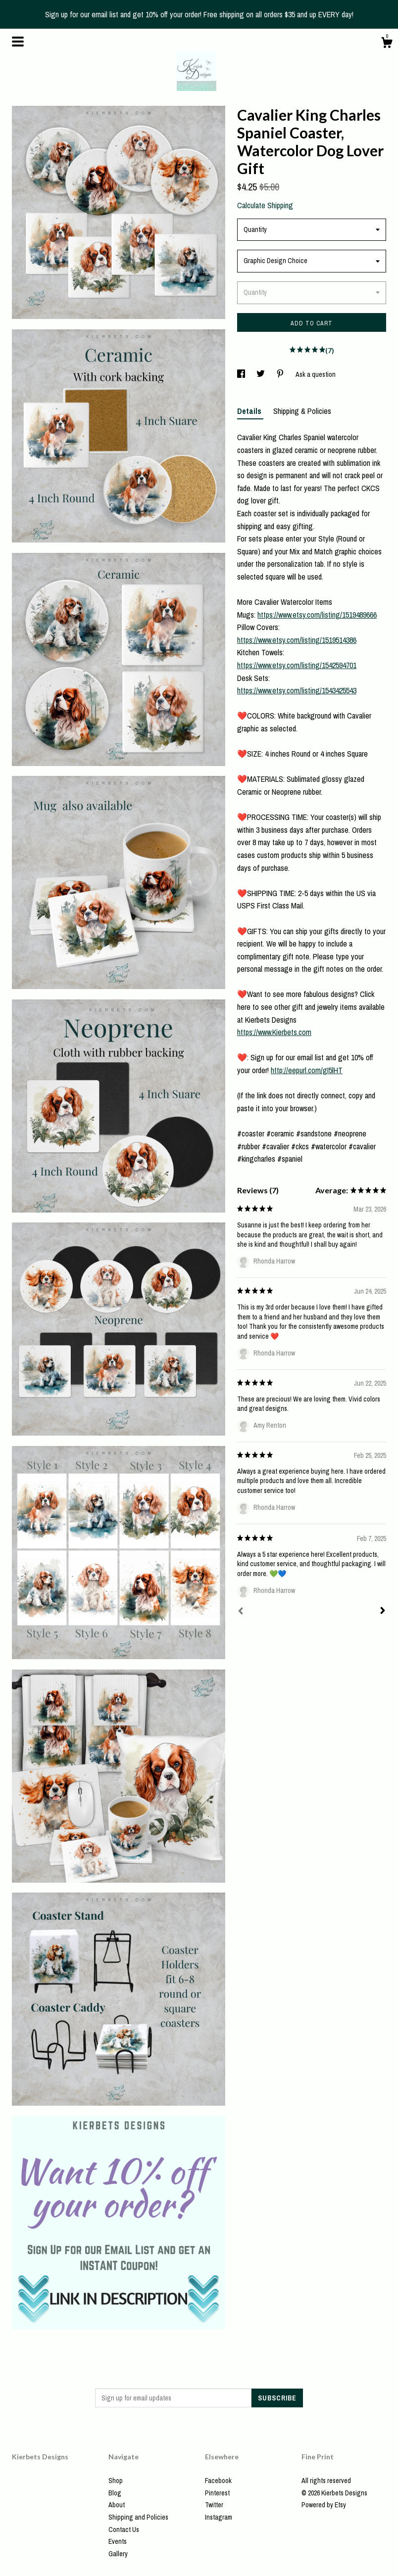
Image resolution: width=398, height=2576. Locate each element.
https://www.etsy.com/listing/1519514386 (296, 639)
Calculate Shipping (265, 205)
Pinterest (217, 2492)
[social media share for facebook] (242, 374)
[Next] (382, 1612)
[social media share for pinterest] (281, 374)
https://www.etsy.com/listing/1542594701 (296, 665)
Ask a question (316, 374)
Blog (114, 2492)
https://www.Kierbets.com (274, 1032)
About (116, 2504)
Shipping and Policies (138, 2517)
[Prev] (240, 1612)
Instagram (218, 2517)
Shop (115, 2480)
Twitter (214, 2504)
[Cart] (386, 44)
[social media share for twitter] (261, 374)
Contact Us (123, 2529)
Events (117, 2541)
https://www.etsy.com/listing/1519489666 (317, 614)
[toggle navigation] (18, 41)
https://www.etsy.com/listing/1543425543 (296, 690)
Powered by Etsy (323, 2504)
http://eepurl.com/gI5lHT (307, 1070)
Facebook (218, 2480)
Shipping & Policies (302, 411)
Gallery (118, 2553)
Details (250, 411)
